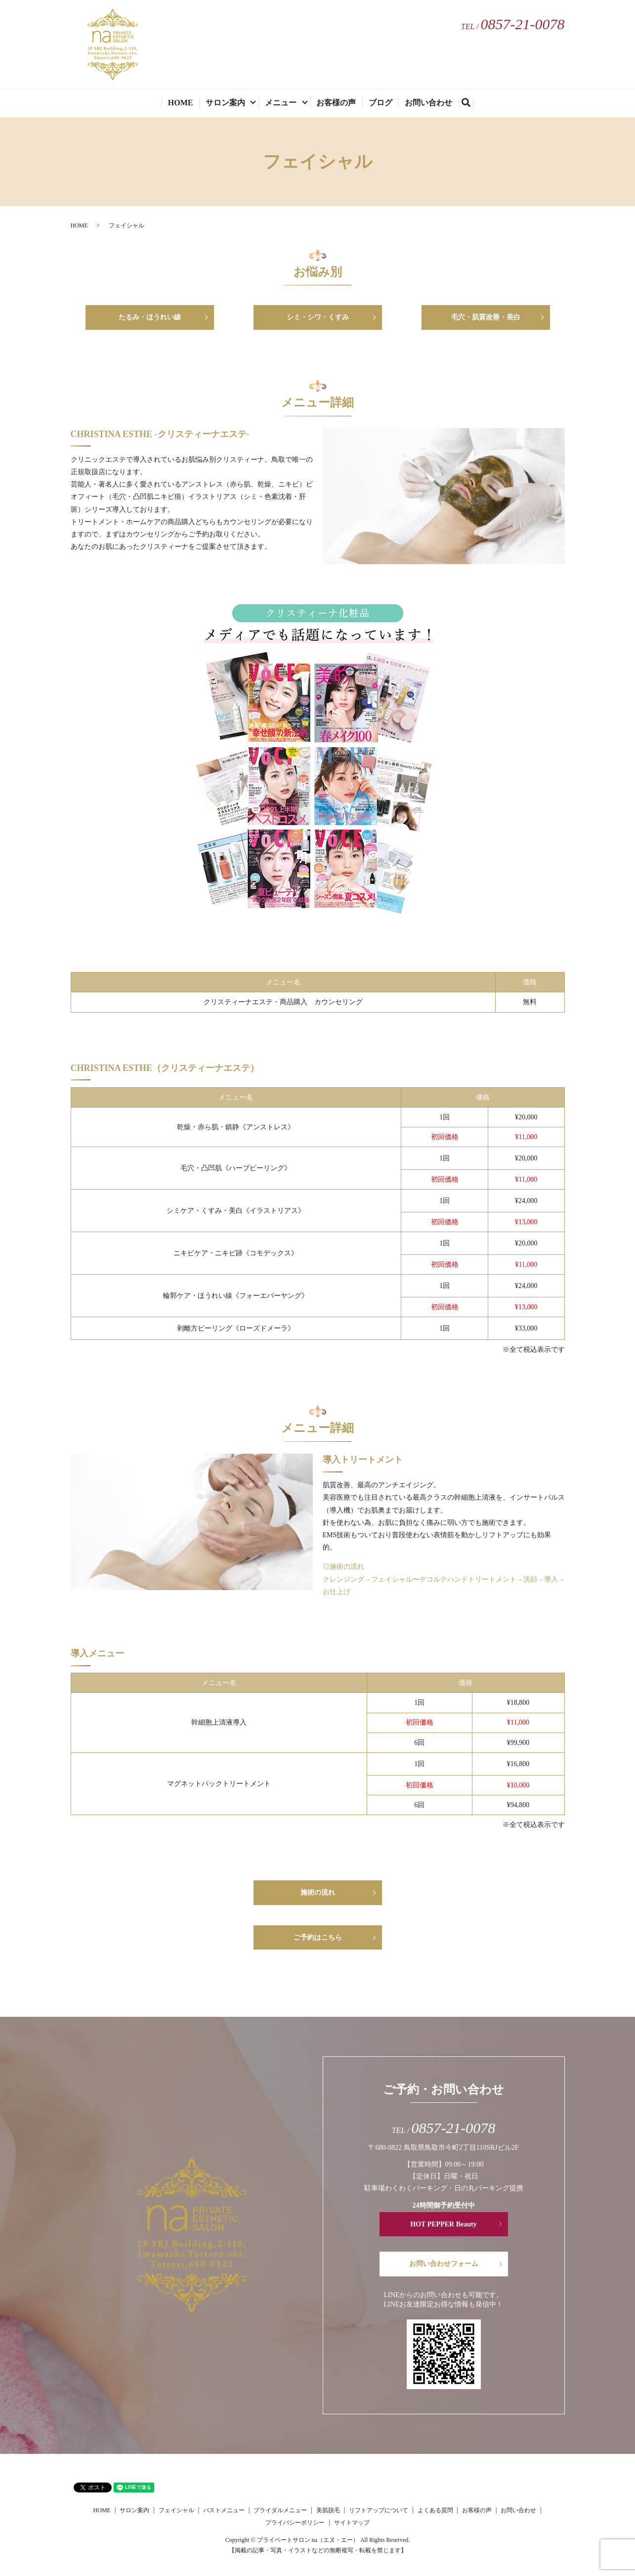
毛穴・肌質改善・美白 (485, 317)
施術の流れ (317, 1892)
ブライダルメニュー (280, 2510)
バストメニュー (224, 2510)
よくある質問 (435, 2510)
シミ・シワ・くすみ (318, 317)
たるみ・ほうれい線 (150, 317)
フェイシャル (176, 2510)
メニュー (280, 102)
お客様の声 (336, 102)
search (470, 104)
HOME (180, 102)
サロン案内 (225, 102)
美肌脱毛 (328, 2510)
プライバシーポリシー (295, 2522)
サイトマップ (352, 2522)
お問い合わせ (428, 102)
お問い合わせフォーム (443, 2263)
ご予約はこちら (318, 1937)
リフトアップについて (378, 2510)
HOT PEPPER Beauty (443, 2224)
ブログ (380, 102)
